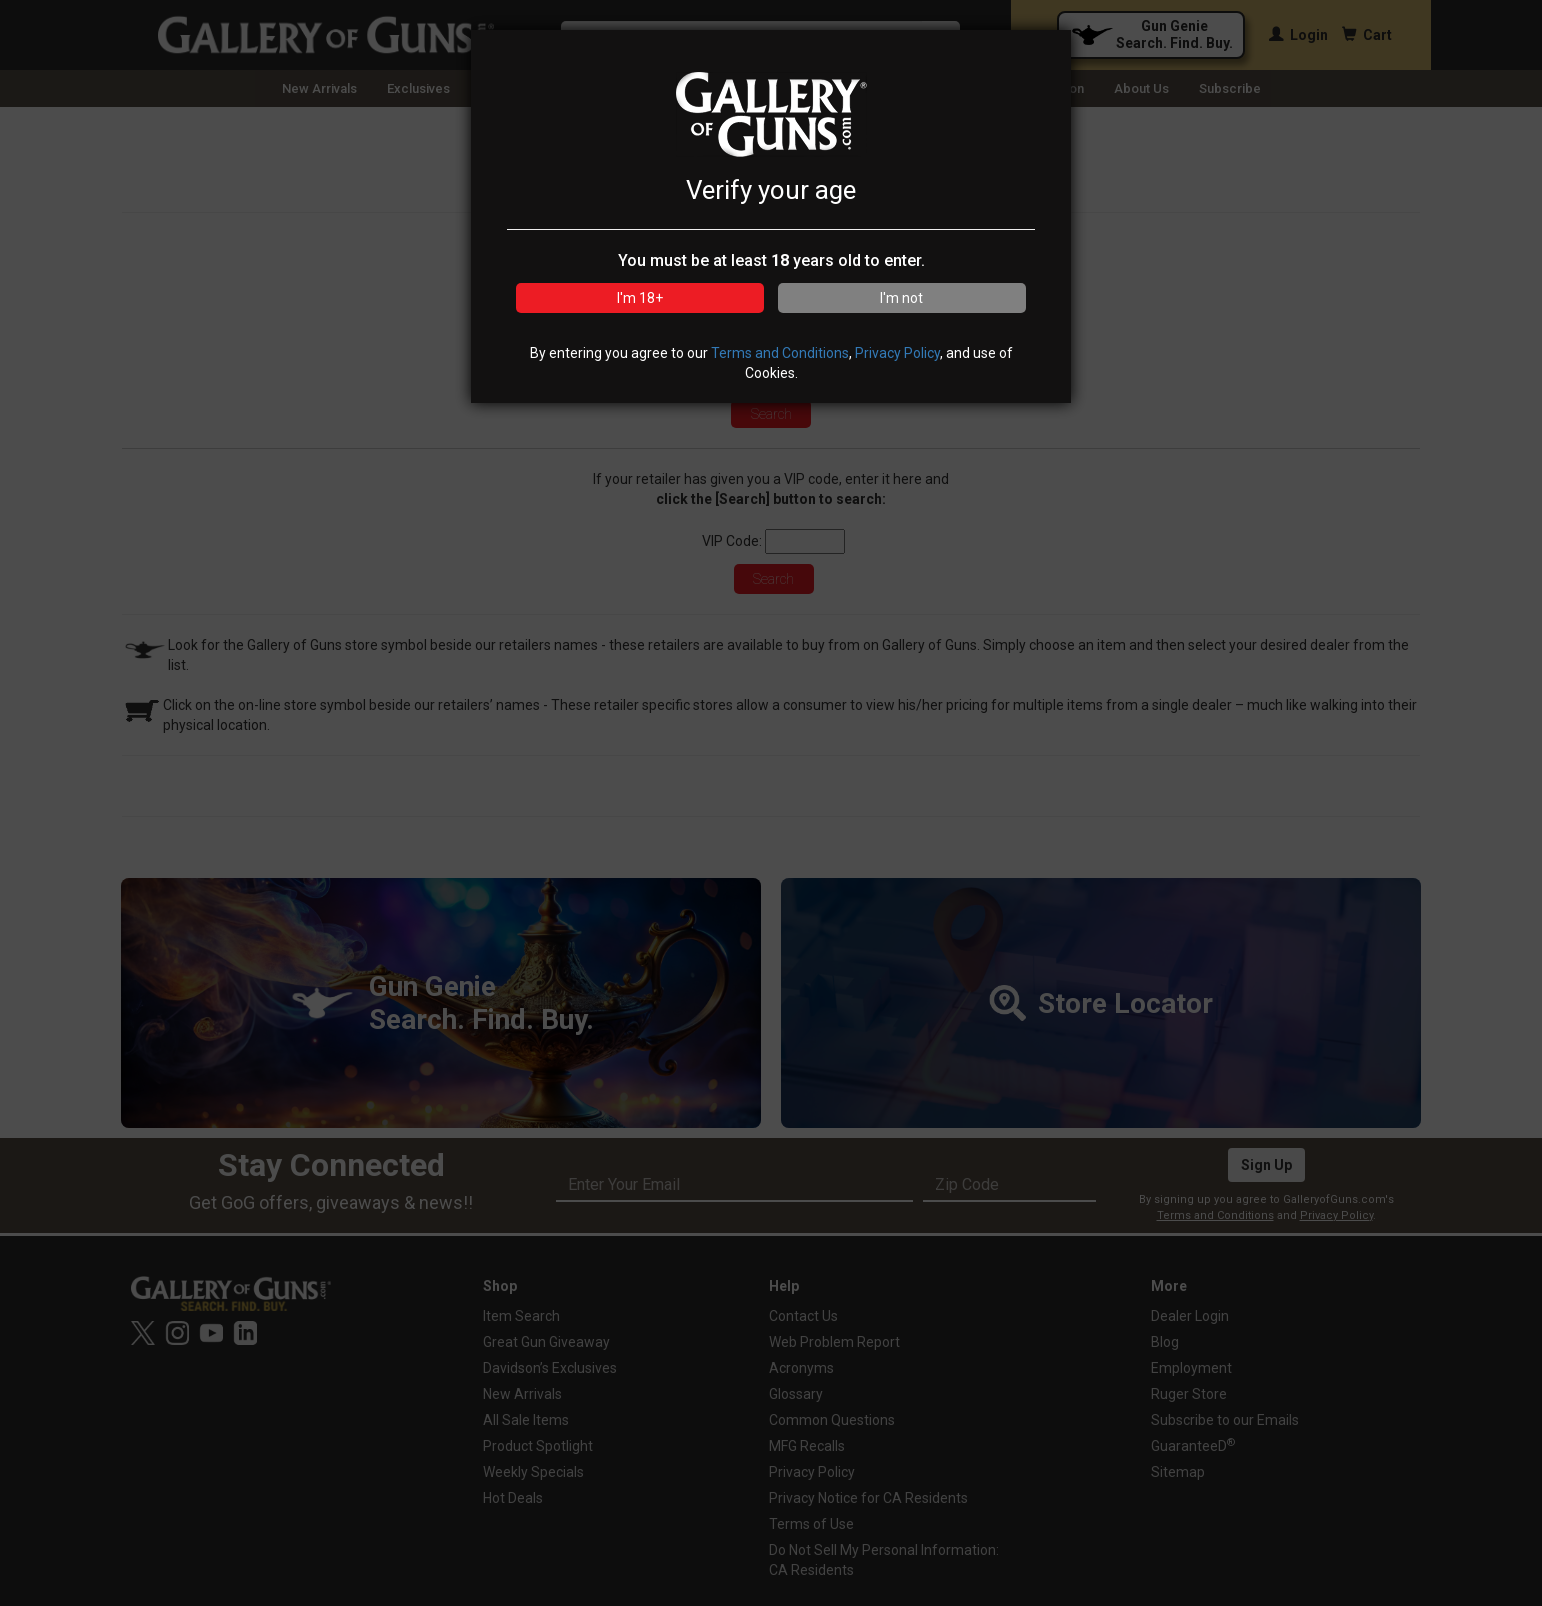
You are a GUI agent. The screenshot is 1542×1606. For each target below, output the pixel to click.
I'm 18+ (640, 298)
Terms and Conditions (780, 353)
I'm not (901, 298)
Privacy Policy (897, 353)
